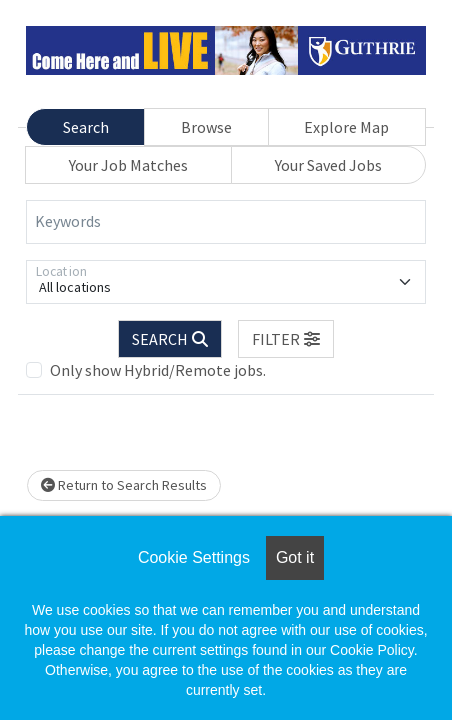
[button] (286, 339)
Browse (206, 127)
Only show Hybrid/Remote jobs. (158, 370)
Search (86, 127)
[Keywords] (226, 222)
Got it (295, 557)
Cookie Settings (194, 557)
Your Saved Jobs (328, 165)
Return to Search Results (124, 485)
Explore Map (346, 127)
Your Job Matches (128, 165)
